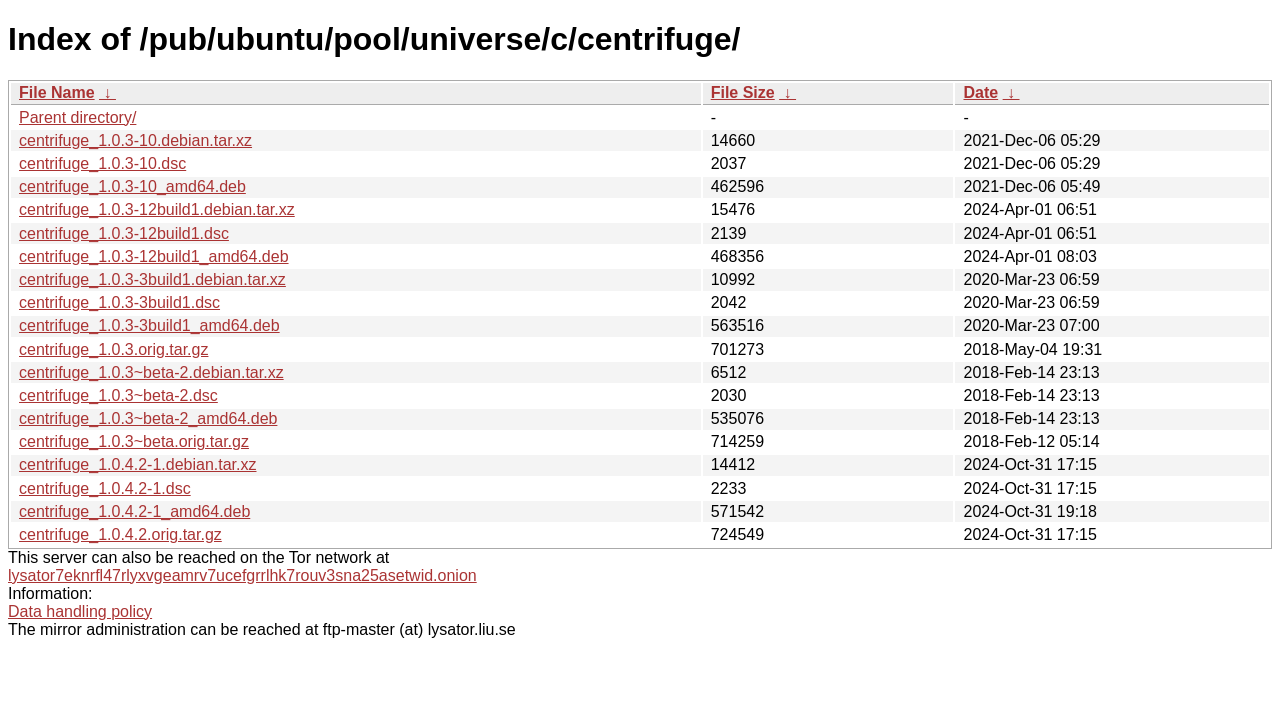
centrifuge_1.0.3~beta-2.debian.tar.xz (151, 372)
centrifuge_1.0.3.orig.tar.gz (113, 349)
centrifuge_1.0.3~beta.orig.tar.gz (134, 441)
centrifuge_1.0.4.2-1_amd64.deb (134, 511)
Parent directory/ (77, 117)
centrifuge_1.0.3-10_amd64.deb (132, 186)
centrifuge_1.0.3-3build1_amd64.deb (149, 325)
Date (980, 92)
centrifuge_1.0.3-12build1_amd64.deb (154, 256)
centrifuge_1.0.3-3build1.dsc (119, 302)
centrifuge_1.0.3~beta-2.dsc (118, 395)
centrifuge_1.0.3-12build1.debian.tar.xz (157, 209)
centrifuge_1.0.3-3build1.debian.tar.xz (152, 279)
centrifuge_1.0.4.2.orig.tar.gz (120, 534)
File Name (57, 92)
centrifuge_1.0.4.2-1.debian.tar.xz (138, 464)
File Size (743, 92)
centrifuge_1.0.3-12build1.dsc (124, 233)
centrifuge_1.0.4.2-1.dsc (105, 488)
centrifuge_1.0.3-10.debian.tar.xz (135, 140)
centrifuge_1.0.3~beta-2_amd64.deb (148, 418)
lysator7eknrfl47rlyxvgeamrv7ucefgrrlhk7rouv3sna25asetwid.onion (242, 575)
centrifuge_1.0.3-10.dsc (102, 163)
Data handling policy (80, 611)
